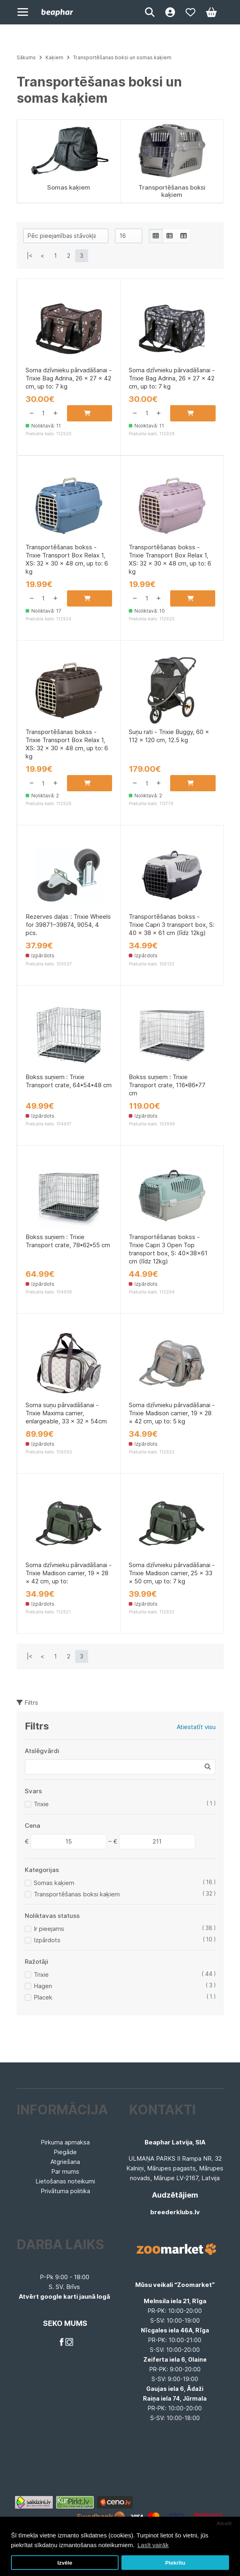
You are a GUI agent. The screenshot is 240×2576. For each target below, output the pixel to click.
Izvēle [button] (64, 2563)
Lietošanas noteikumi (65, 2181)
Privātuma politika (65, 2191)
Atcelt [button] (224, 2523)
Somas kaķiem (54, 1883)
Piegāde (65, 2152)
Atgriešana (65, 2162)
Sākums (26, 57)
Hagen (43, 1986)
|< (29, 255)
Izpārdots (47, 1940)
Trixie (41, 1804)
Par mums (65, 2171)
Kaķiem (54, 57)
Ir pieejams (49, 1929)
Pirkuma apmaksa (65, 2142)
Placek (43, 1997)
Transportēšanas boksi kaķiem (77, 1894)
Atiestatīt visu (196, 1727)
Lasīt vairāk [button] (153, 2544)
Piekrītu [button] (175, 2563)
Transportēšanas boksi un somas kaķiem (122, 57)
